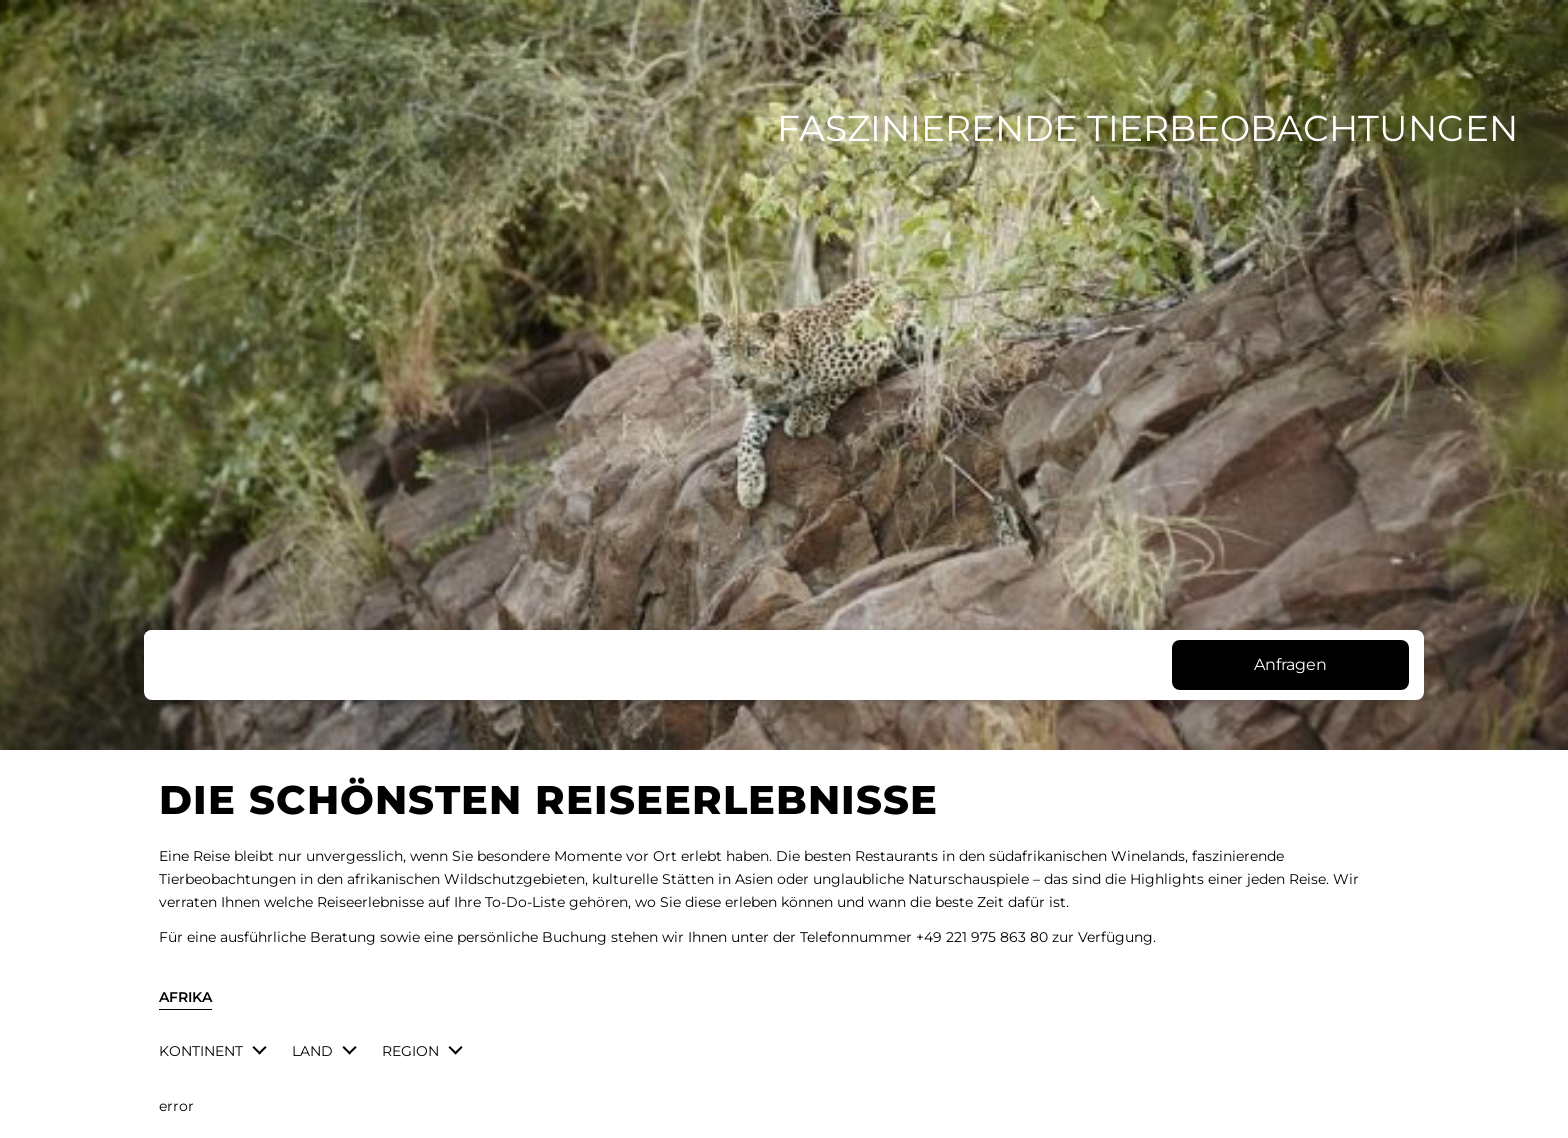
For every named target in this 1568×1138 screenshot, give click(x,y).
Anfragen (1290, 664)
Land (312, 1051)
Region (410, 1051)
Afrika (185, 997)
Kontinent (201, 1051)
